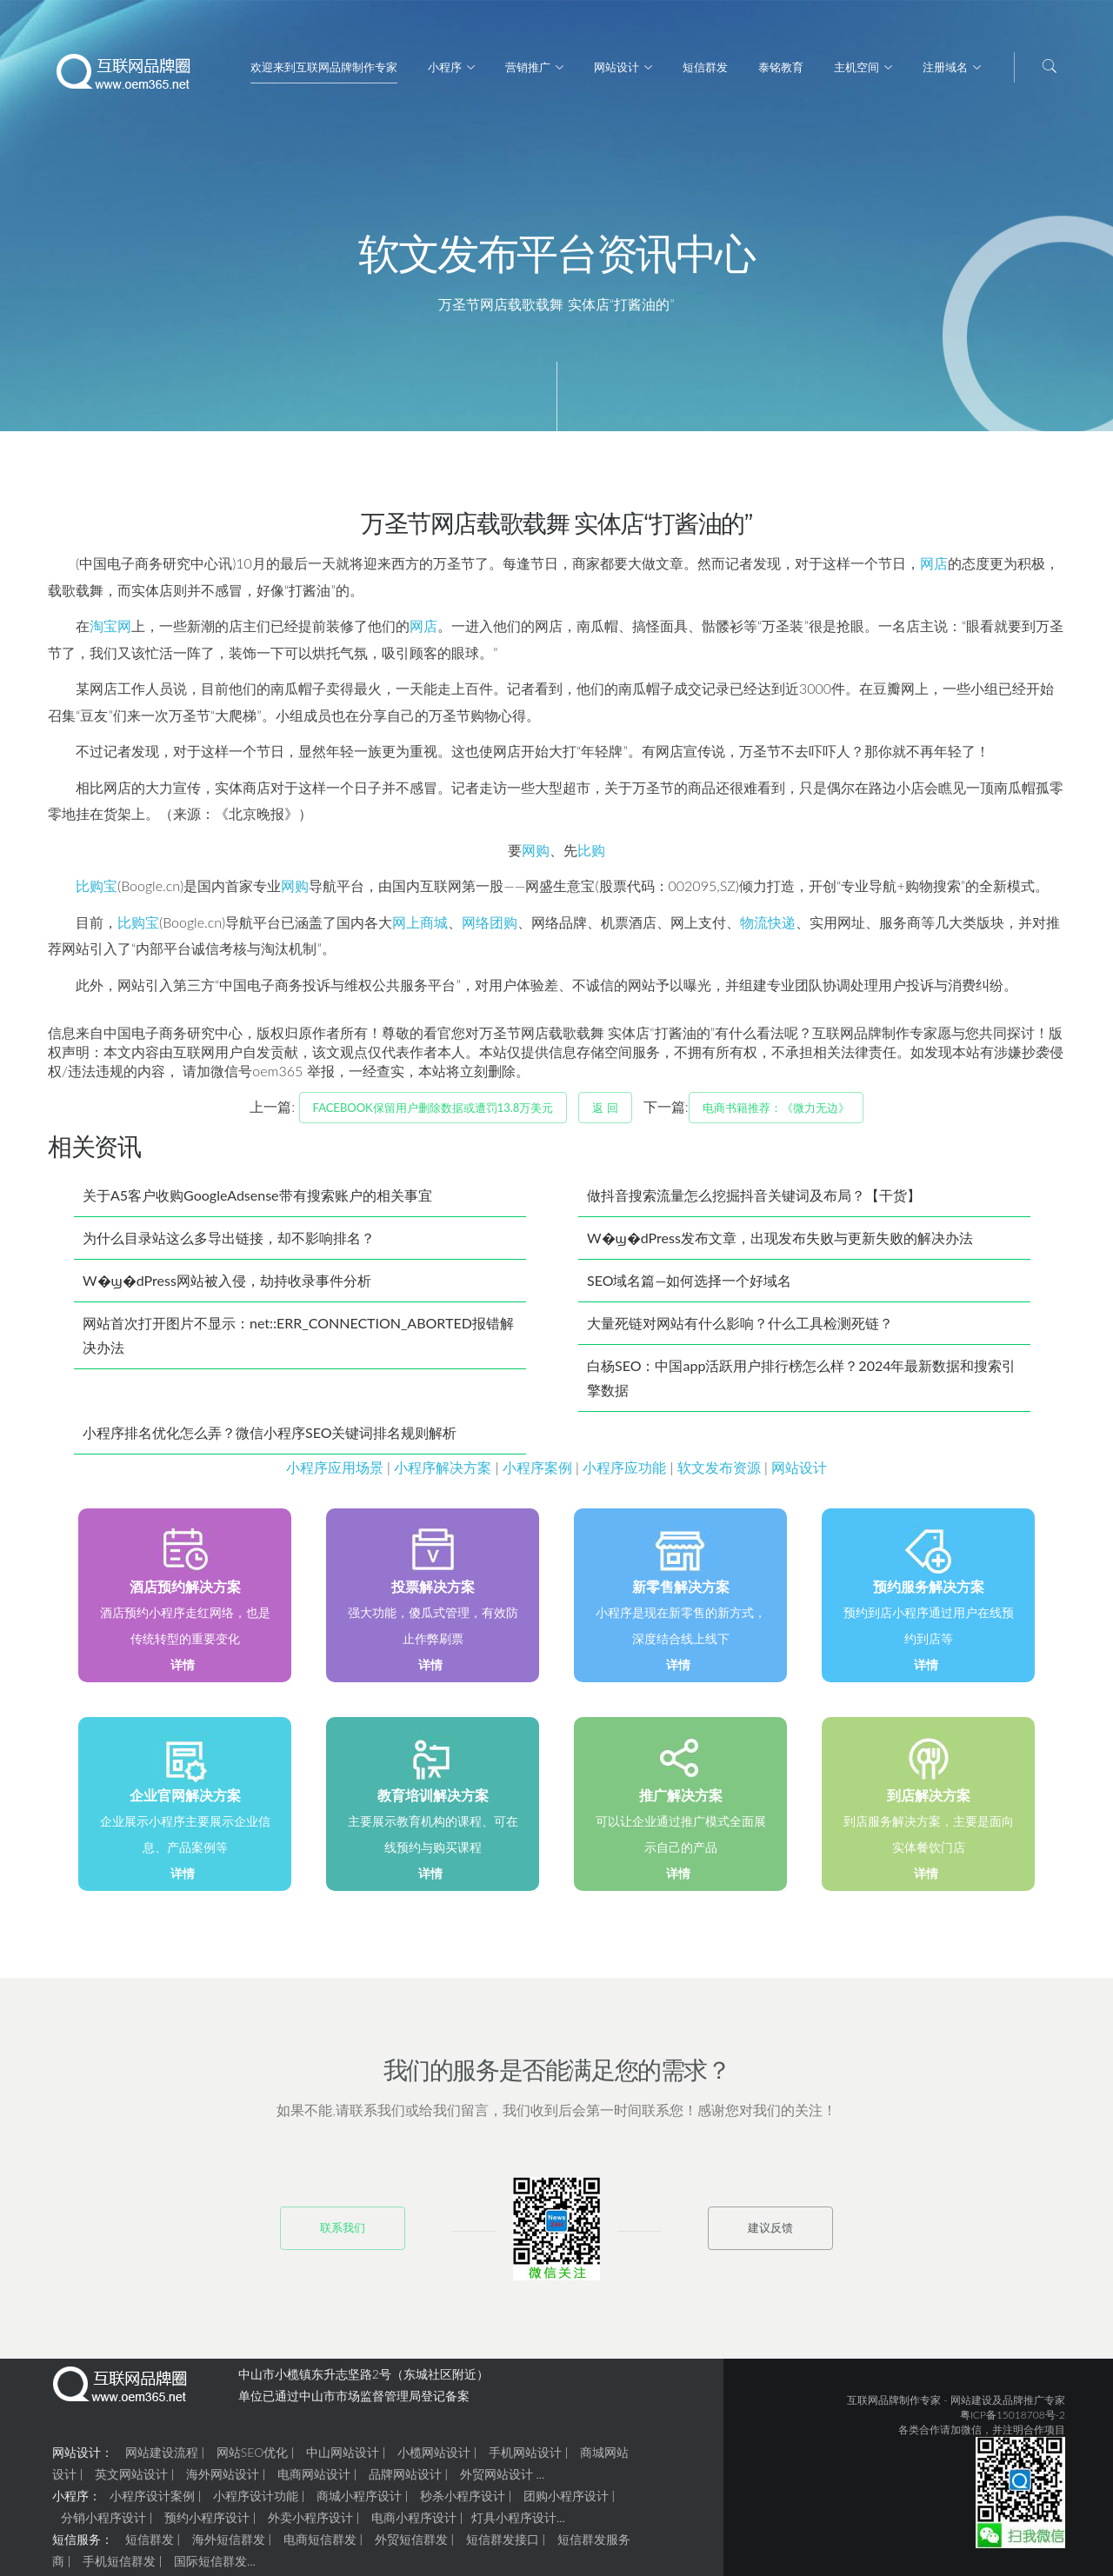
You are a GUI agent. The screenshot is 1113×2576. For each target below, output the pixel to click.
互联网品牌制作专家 (894, 2406)
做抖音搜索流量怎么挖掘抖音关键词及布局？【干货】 (754, 1202)
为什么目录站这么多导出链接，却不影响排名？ (229, 1244)
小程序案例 (537, 1474)
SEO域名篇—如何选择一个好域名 (689, 1287)
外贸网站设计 (496, 2480)
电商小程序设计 (414, 2524)
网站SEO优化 (252, 2459)
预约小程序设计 (207, 2524)
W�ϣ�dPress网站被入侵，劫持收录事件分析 (227, 1287)
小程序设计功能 (255, 2502)
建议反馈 (770, 2234)
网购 (536, 857)
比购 (591, 857)
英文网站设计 (131, 2480)
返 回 (604, 1115)
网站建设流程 (161, 2459)
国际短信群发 (210, 2567)
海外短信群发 (228, 2546)
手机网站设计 (525, 2459)
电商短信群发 (320, 2546)
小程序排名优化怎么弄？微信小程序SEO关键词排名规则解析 (270, 1439)
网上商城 (420, 929)
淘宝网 (110, 632)
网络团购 (489, 929)
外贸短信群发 (411, 2546)
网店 (934, 570)
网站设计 (616, 67)
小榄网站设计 (433, 2459)
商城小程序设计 (359, 2502)
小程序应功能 (624, 1474)
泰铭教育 (780, 67)
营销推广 (527, 67)
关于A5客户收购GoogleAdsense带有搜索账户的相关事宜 (257, 1202)
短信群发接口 (502, 2546)
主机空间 (856, 67)
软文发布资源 (719, 1474)
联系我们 (342, 2234)
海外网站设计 (222, 2480)
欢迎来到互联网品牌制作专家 (323, 67)
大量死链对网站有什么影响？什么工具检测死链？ (740, 1329)
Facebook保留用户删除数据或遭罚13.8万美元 (433, 1115)
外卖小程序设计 (310, 2524)
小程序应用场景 (334, 1474)
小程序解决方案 (442, 1474)
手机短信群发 (119, 2567)
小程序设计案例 (152, 2502)
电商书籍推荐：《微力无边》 (776, 1115)
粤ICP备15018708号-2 (1012, 2421)
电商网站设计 (313, 2480)
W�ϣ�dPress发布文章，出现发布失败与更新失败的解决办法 (780, 1244)
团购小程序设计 (566, 2502)
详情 (182, 1671)
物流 (754, 929)
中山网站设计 (342, 2459)
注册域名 (945, 67)
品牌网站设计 (405, 2480)
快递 (782, 929)
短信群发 (705, 67)
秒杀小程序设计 (462, 2502)
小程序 (445, 67)
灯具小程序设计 (513, 2524)
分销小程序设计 (103, 2524)
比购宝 (96, 892)
